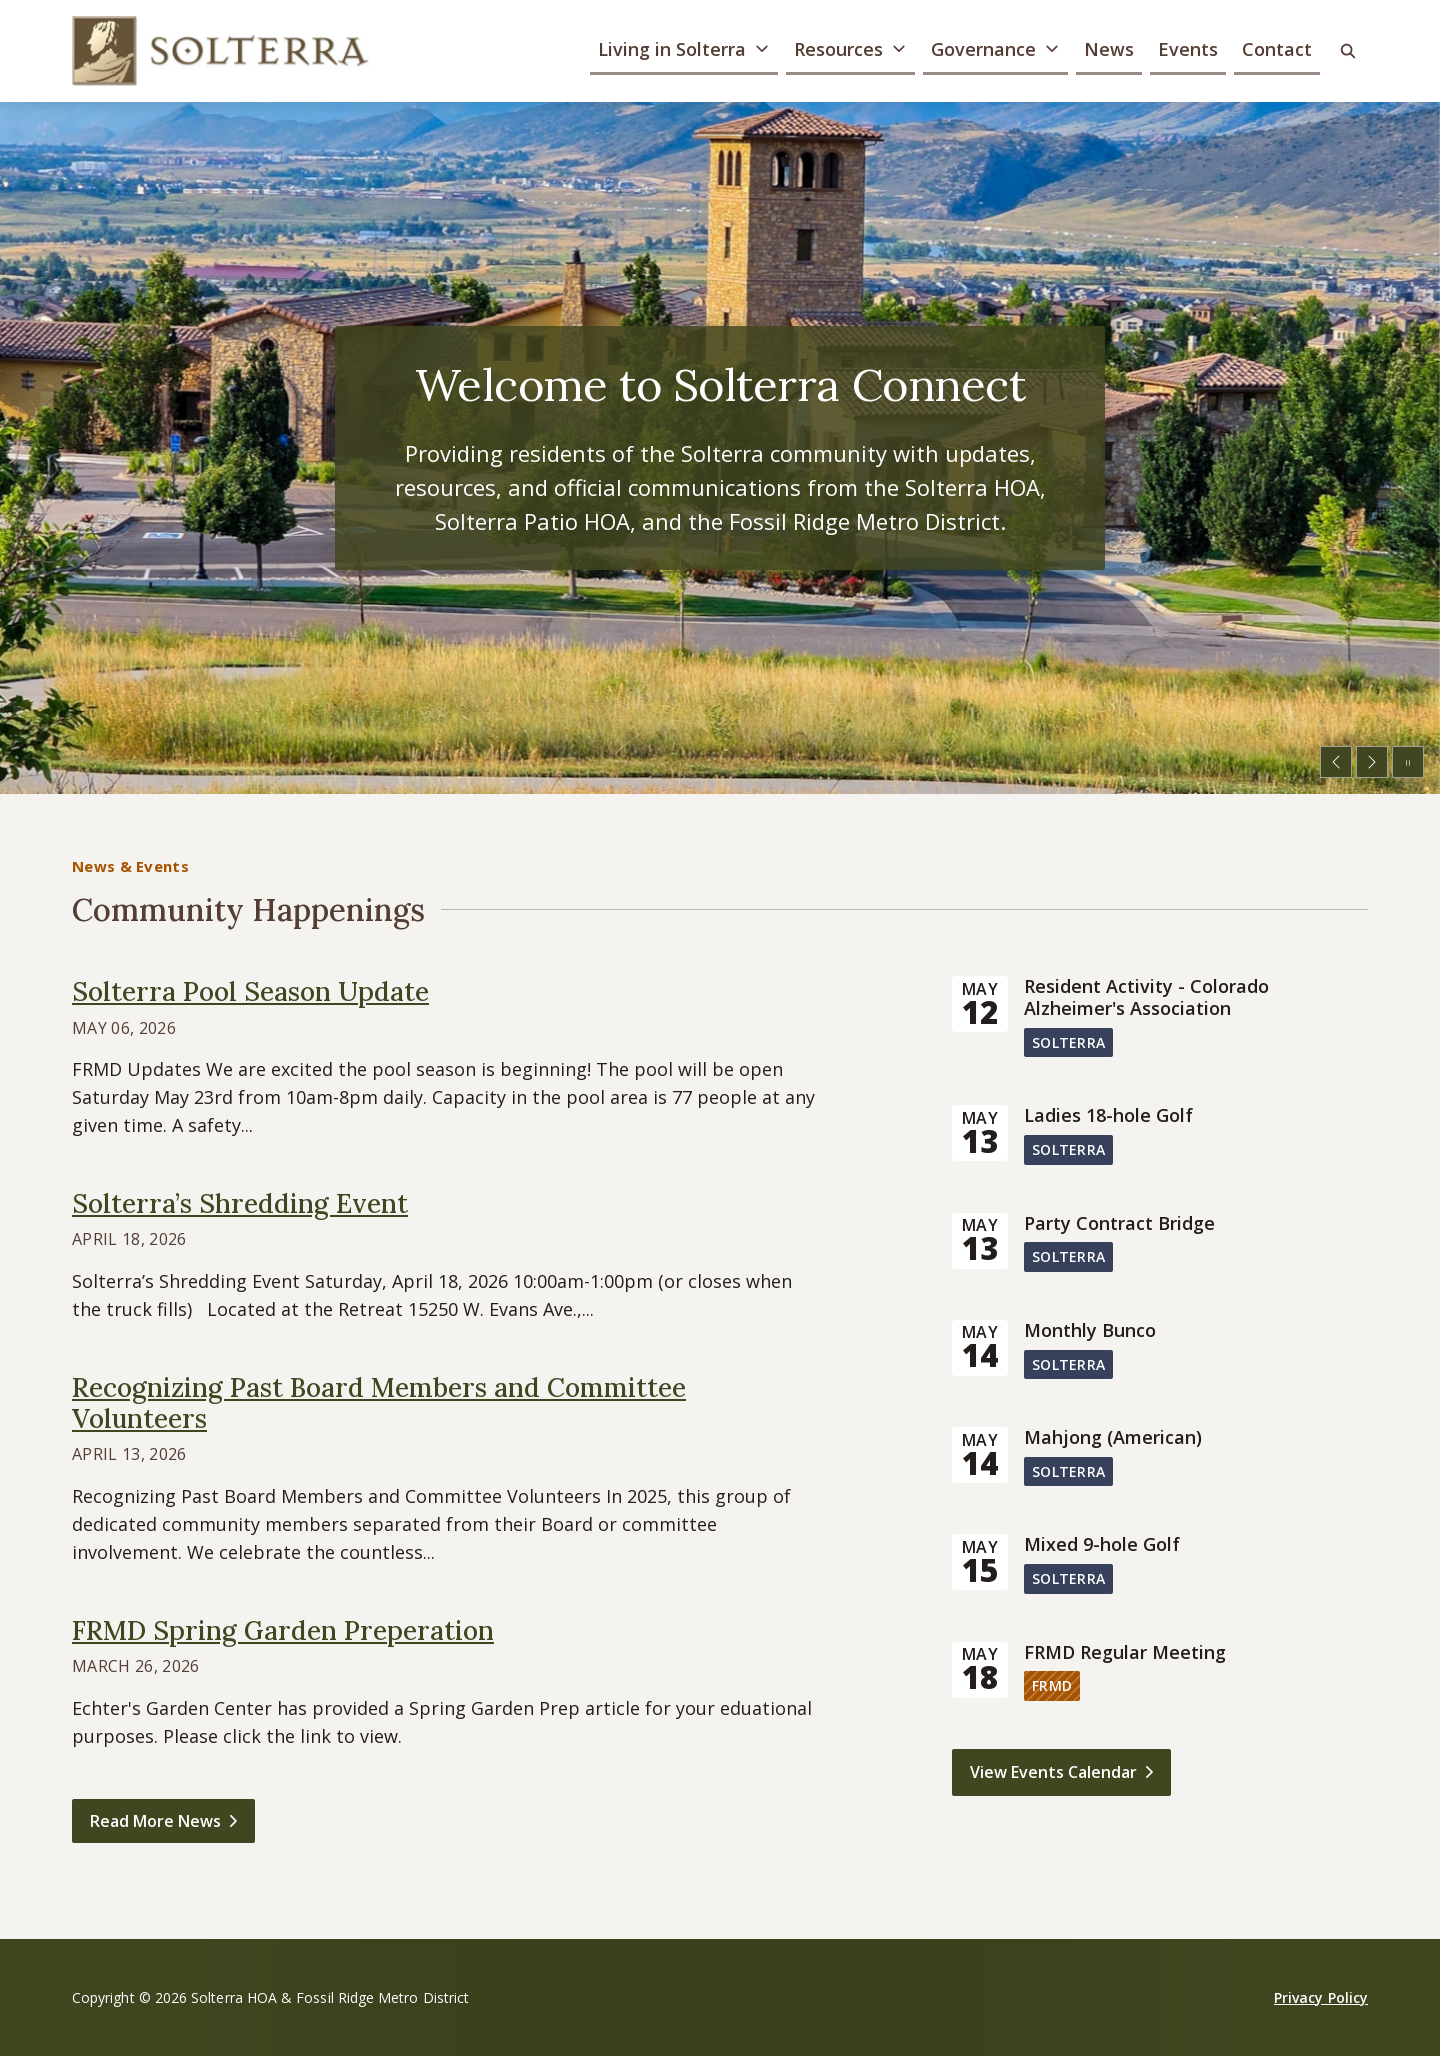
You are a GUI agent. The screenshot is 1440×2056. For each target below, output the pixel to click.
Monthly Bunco (1090, 1331)
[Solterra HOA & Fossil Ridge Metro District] (222, 51)
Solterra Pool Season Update (250, 991)
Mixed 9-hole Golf (1102, 1545)
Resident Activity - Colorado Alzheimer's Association (1146, 997)
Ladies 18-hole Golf (1108, 1116)
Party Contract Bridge (1119, 1224)
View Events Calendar (1053, 1772)
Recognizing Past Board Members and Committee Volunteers (379, 1403)
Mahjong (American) (1113, 1438)
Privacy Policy (1321, 1997)
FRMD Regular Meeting (1125, 1653)
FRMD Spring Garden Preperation (283, 1630)
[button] (684, 51)
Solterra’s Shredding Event (240, 1203)
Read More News (155, 1821)
